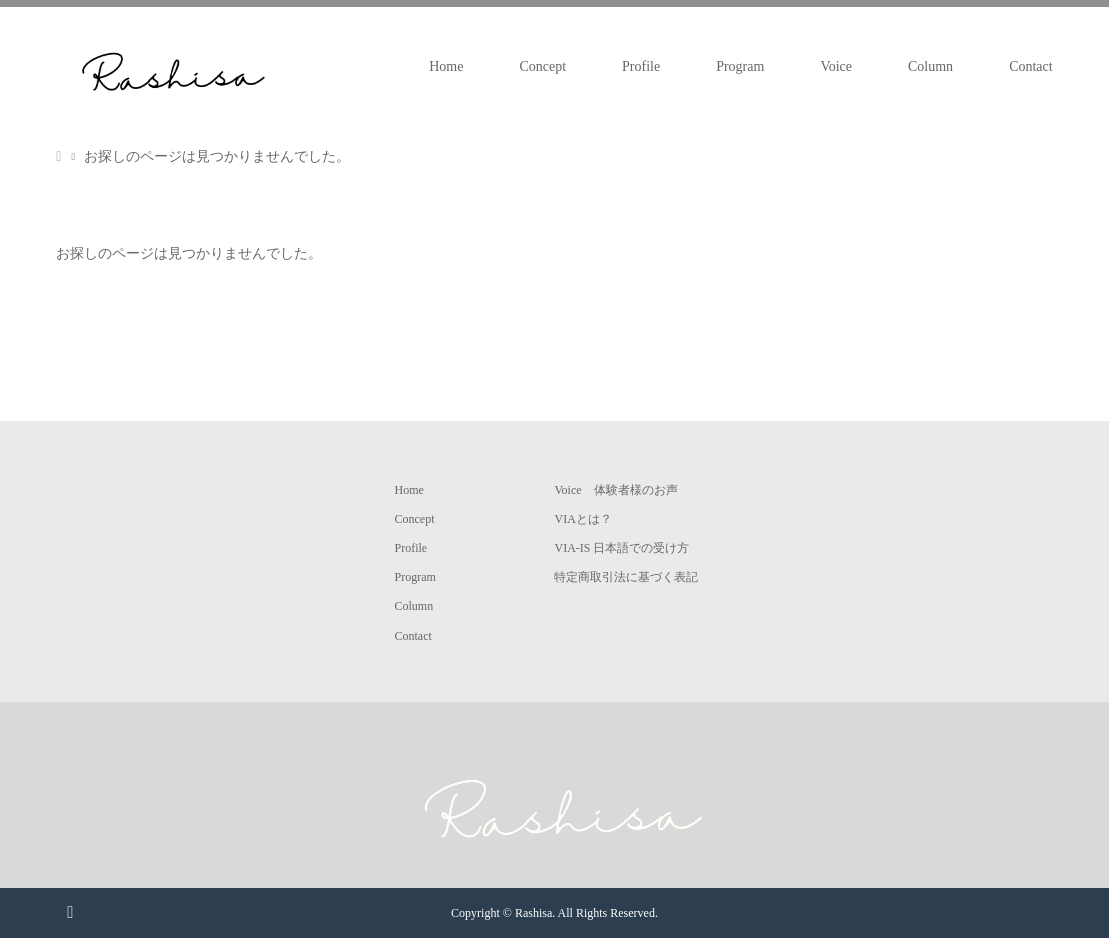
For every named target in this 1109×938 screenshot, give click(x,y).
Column (930, 66)
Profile (641, 66)
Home (446, 66)
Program (740, 66)
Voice (836, 66)
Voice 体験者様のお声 (615, 490)
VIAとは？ (582, 519)
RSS (70, 911)
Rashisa (533, 913)
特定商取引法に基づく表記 (626, 577)
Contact (1031, 66)
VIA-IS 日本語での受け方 (621, 548)
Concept (542, 66)
